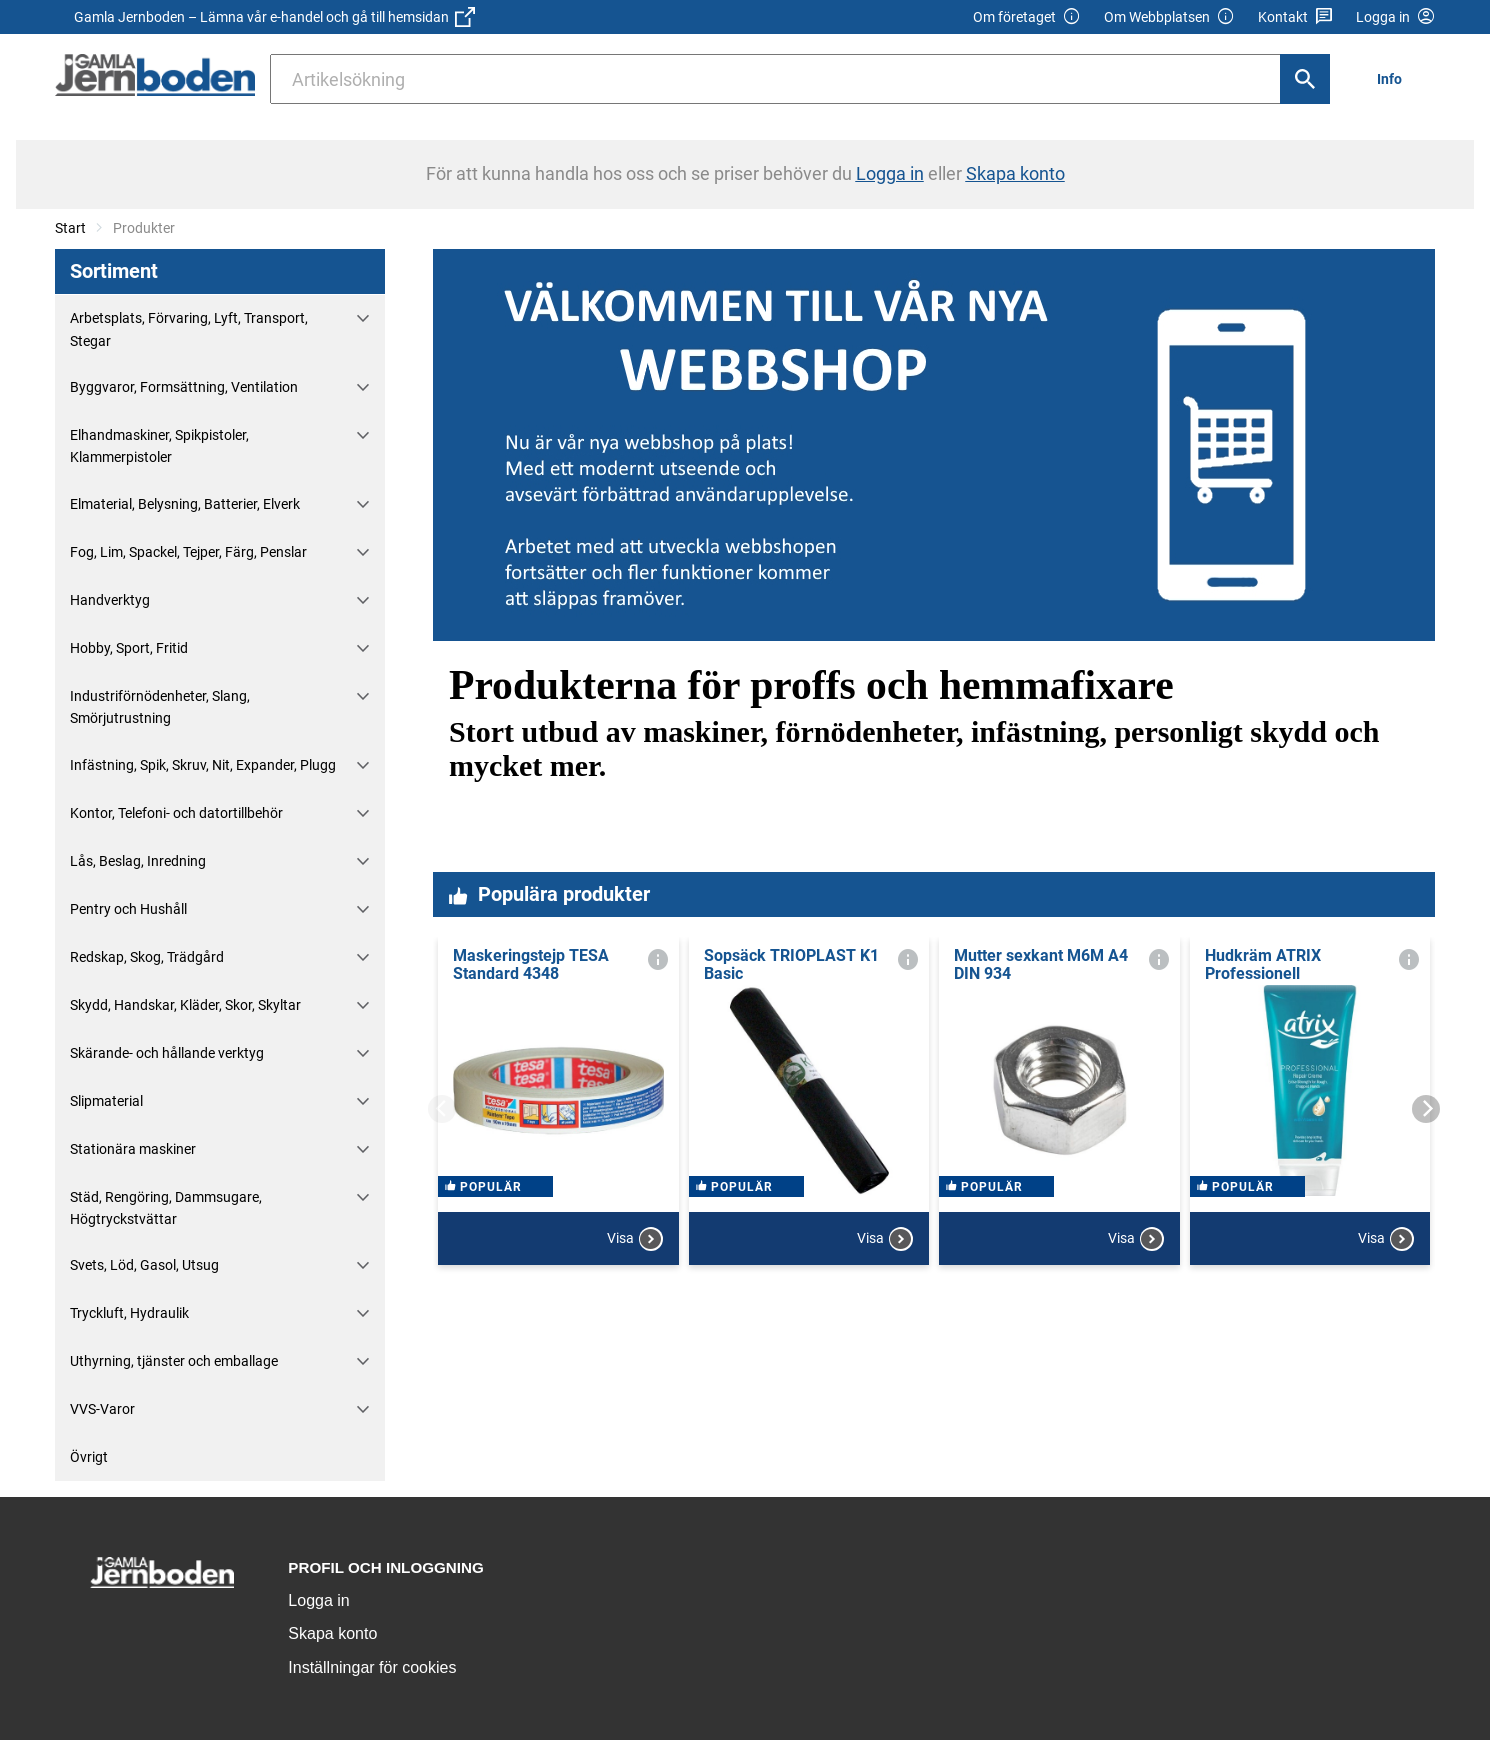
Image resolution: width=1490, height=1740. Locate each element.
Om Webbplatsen (1169, 17)
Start (70, 228)
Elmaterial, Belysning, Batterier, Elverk (185, 504)
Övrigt (89, 1457)
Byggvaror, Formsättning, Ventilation (184, 387)
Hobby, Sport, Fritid (129, 648)
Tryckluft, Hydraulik (129, 1313)
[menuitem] (1395, 78)
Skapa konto (332, 1633)
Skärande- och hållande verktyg (167, 1053)
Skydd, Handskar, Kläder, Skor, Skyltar (185, 1005)
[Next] (1426, 1109)
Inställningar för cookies (372, 1667)
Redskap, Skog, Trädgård (147, 957)
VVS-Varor (102, 1409)
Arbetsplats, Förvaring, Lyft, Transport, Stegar (189, 329)
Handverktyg (110, 600)
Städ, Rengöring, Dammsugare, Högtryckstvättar (166, 1208)
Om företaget (1027, 17)
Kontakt (1295, 17)
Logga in (318, 1600)
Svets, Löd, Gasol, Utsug (144, 1265)
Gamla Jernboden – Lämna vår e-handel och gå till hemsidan (274, 17)
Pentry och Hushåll (128, 909)
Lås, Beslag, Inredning (138, 861)
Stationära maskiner (133, 1149)
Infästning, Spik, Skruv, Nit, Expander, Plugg (203, 765)
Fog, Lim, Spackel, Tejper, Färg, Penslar (188, 552)
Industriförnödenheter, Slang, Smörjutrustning (160, 707)
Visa (635, 1254)
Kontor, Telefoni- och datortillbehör (176, 813)
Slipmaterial (106, 1101)
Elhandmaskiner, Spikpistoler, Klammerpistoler (159, 446)
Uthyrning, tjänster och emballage (174, 1361)
